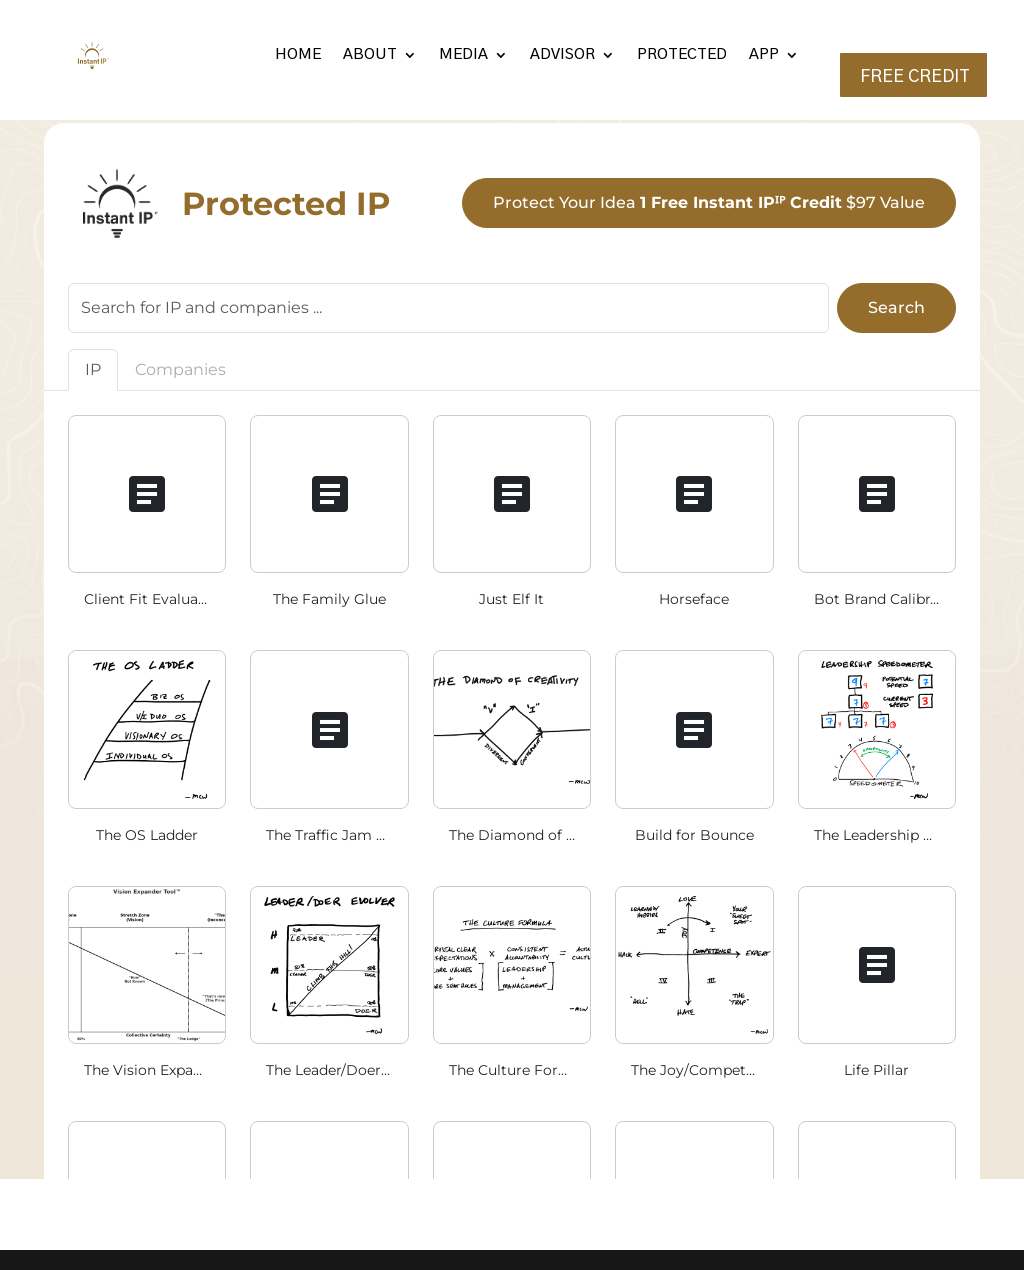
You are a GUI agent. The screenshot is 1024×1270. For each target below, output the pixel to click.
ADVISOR (562, 54)
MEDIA (463, 54)
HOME (298, 54)
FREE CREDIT (915, 76)
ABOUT (370, 54)
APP (764, 54)
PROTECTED (682, 54)
